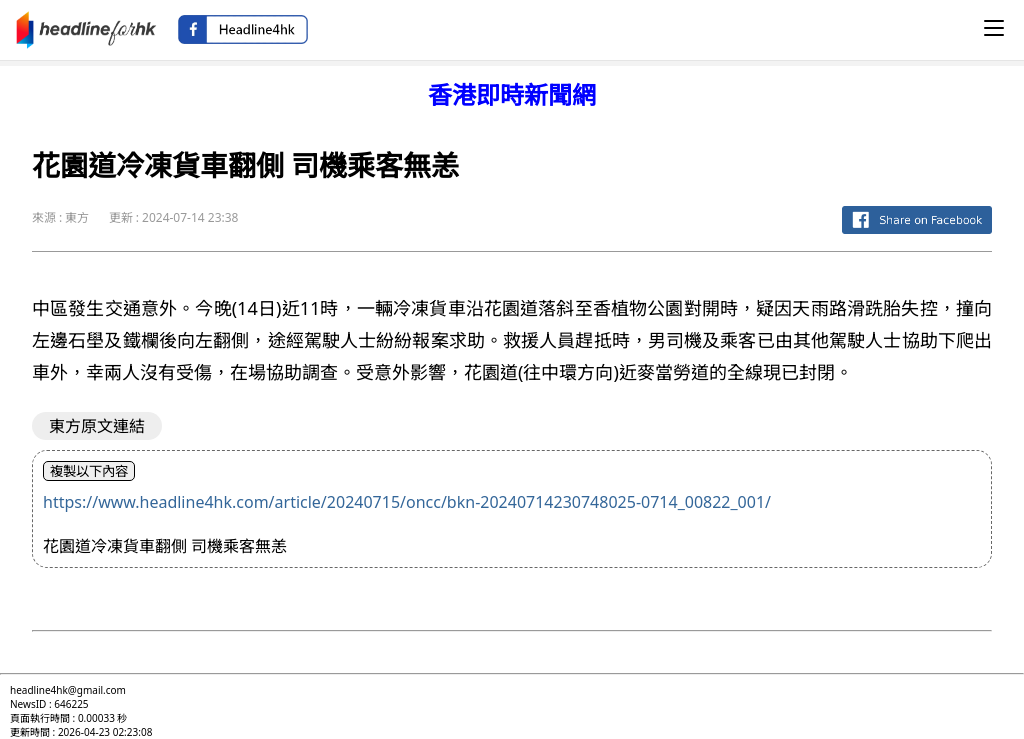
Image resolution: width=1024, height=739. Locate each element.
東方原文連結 (97, 426)
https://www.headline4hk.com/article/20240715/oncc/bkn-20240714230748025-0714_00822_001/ (407, 502)
